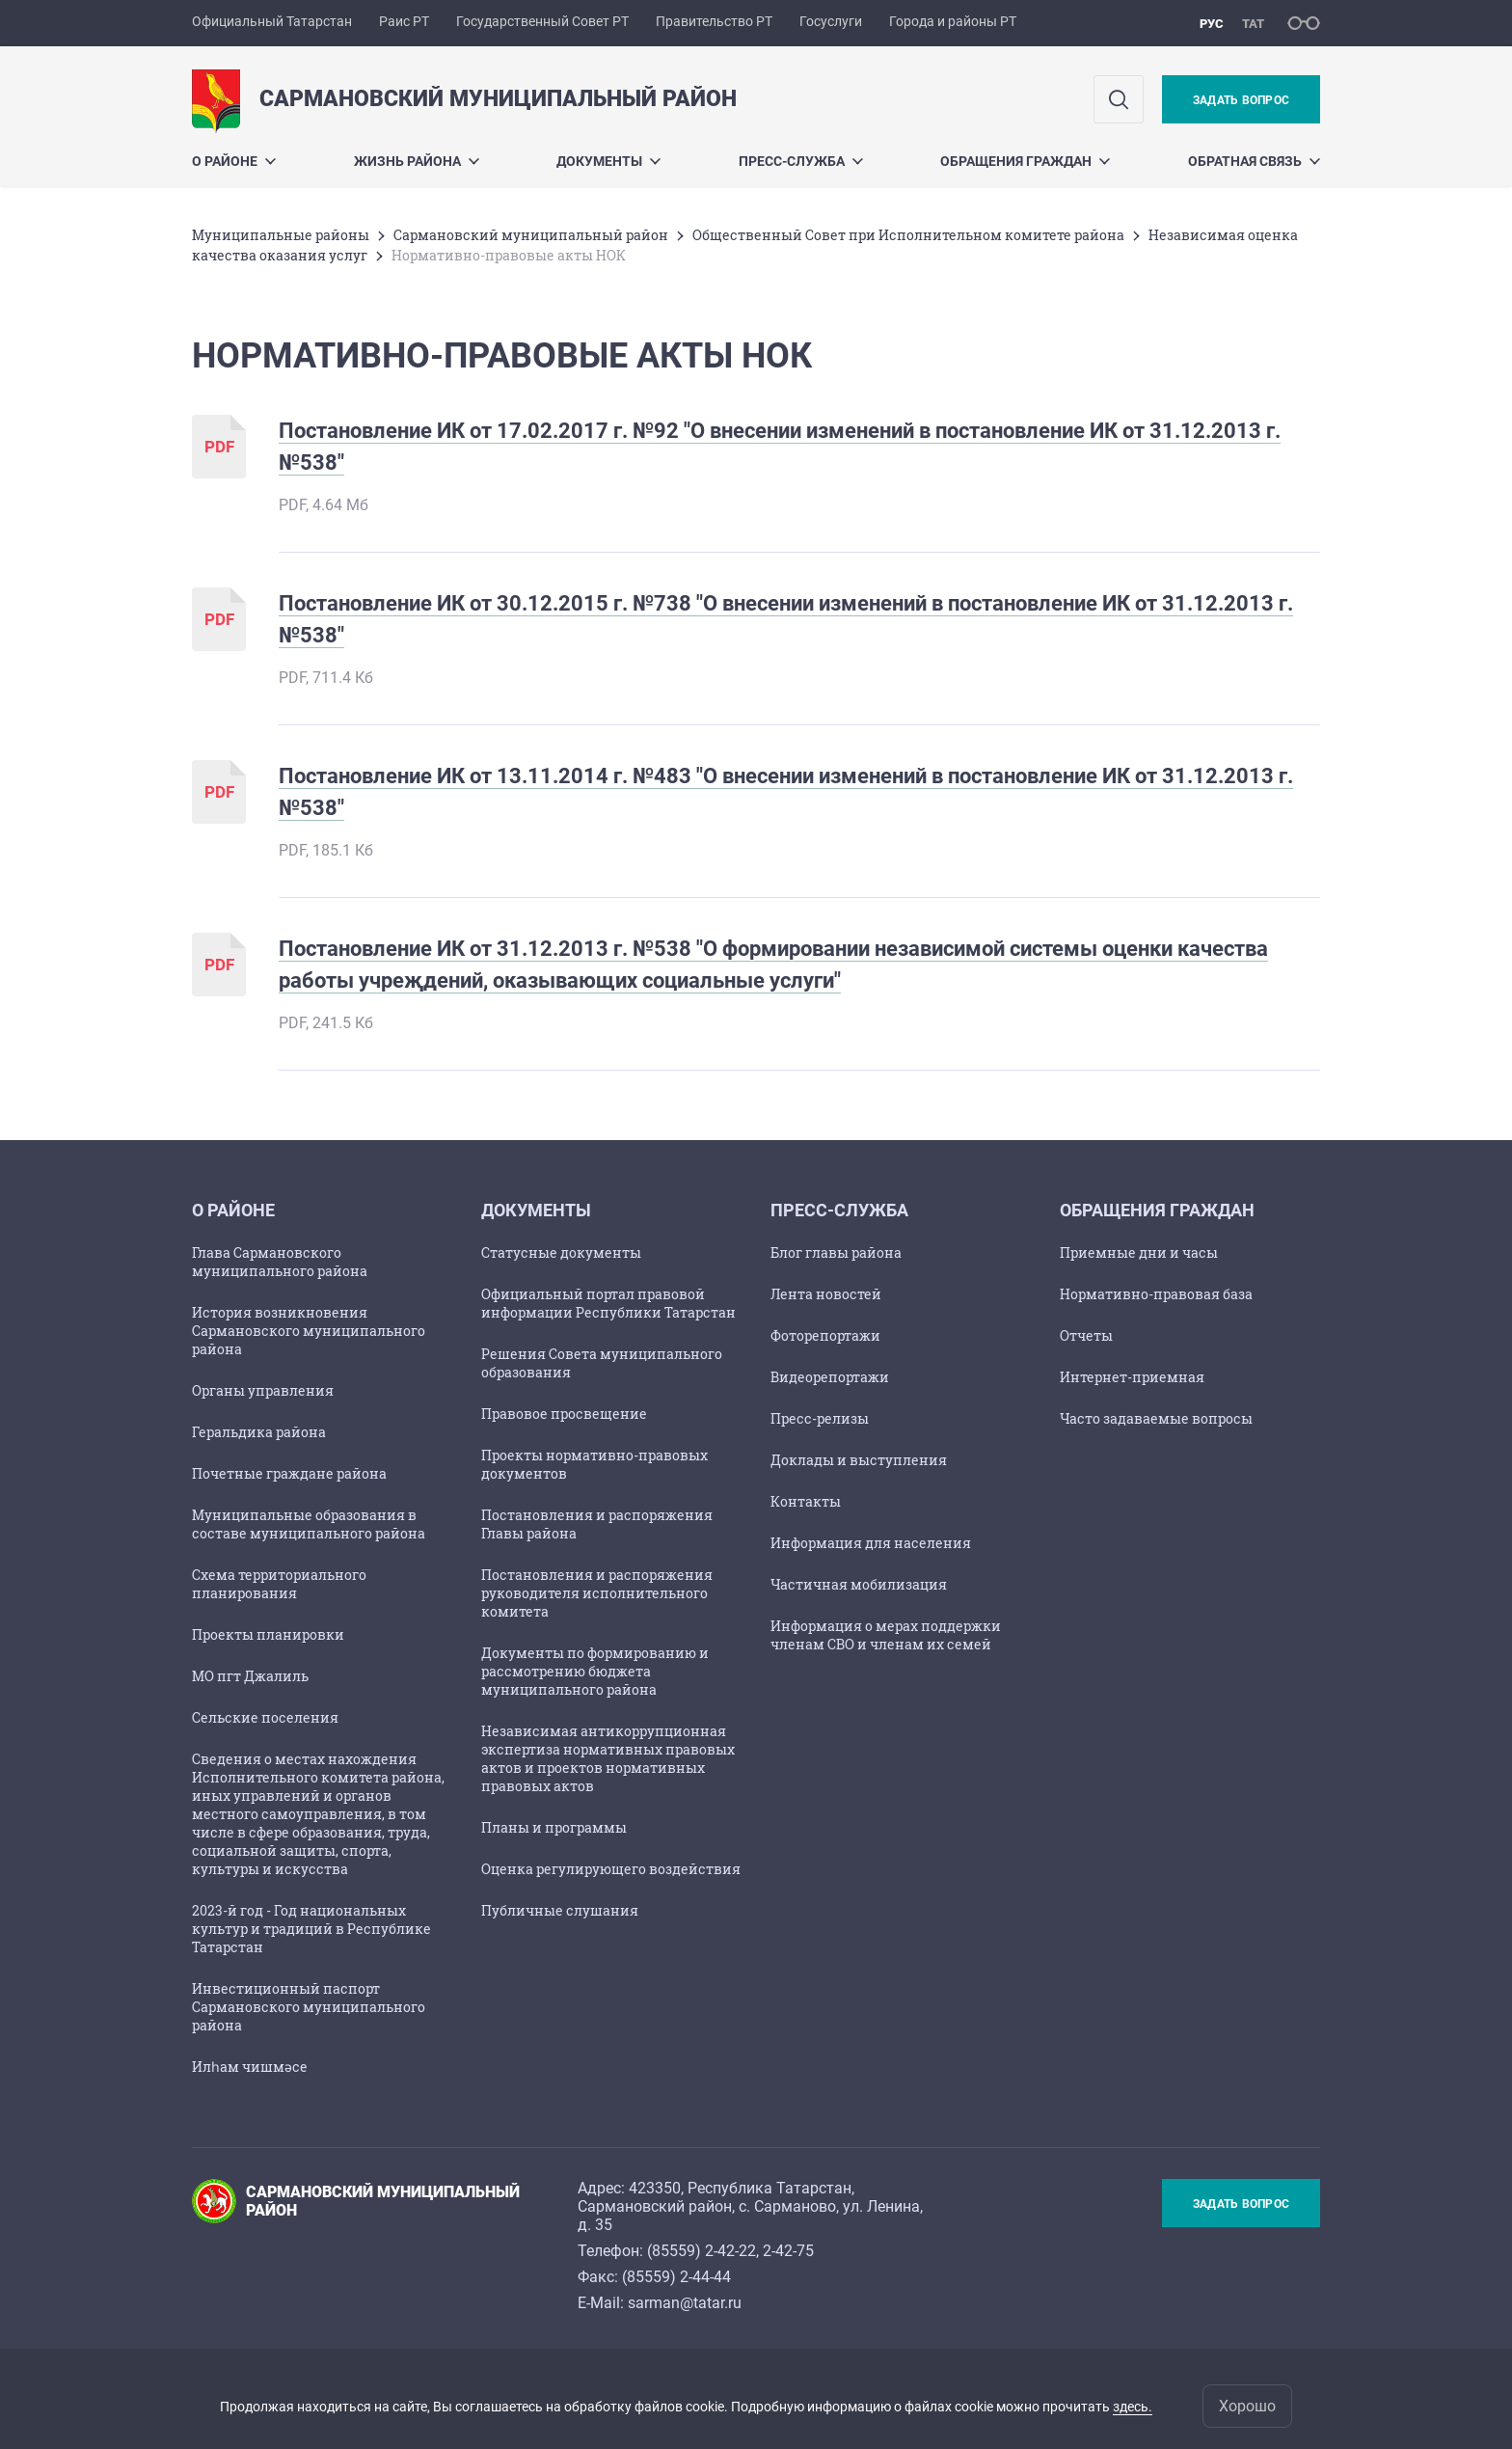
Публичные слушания (559, 1910)
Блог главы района (836, 1252)
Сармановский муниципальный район (530, 235)
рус (1212, 23)
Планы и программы (554, 1827)
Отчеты (1086, 1335)
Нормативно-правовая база (1156, 1294)
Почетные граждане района (289, 1473)
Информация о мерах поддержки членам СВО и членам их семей (885, 1635)
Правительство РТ (714, 21)
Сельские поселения (265, 1717)
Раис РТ (404, 21)
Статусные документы (561, 1252)
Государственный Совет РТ (542, 21)
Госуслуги (830, 21)
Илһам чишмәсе (250, 2066)
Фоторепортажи (825, 1335)
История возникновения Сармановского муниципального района (308, 1330)
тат (1253, 23)
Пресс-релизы (819, 1418)
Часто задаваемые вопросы (1156, 1418)
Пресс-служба (801, 161)
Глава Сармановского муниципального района (279, 1261)
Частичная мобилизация (858, 1584)
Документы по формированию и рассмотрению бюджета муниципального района (595, 1671)
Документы (608, 161)
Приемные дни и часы (1139, 1252)
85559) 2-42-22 (704, 2251)
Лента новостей (825, 1294)
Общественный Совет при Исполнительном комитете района (908, 235)
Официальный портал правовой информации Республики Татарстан (608, 1303)
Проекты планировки (268, 1634)
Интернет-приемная (1132, 1377)
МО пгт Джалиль (250, 1676)
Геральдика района (259, 1432)
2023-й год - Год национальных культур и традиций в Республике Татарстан (311, 1928)
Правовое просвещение (564, 1413)
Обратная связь (1254, 161)
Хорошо (1247, 2406)
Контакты (805, 1501)
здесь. (1132, 2406)
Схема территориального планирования (279, 1583)
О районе (234, 161)
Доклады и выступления (858, 1460)
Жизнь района (416, 161)
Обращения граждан (1025, 161)
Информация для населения (870, 1543)
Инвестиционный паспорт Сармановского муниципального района (308, 2006)
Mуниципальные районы (280, 235)
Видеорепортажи (829, 1377)
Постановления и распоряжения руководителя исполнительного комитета (597, 1592)
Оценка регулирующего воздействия (611, 1869)
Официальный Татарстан (272, 21)
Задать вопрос (1241, 100)
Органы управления (263, 1390)
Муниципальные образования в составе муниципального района (308, 1524)
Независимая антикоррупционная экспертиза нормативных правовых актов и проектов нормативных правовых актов (608, 1758)
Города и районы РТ (952, 21)
